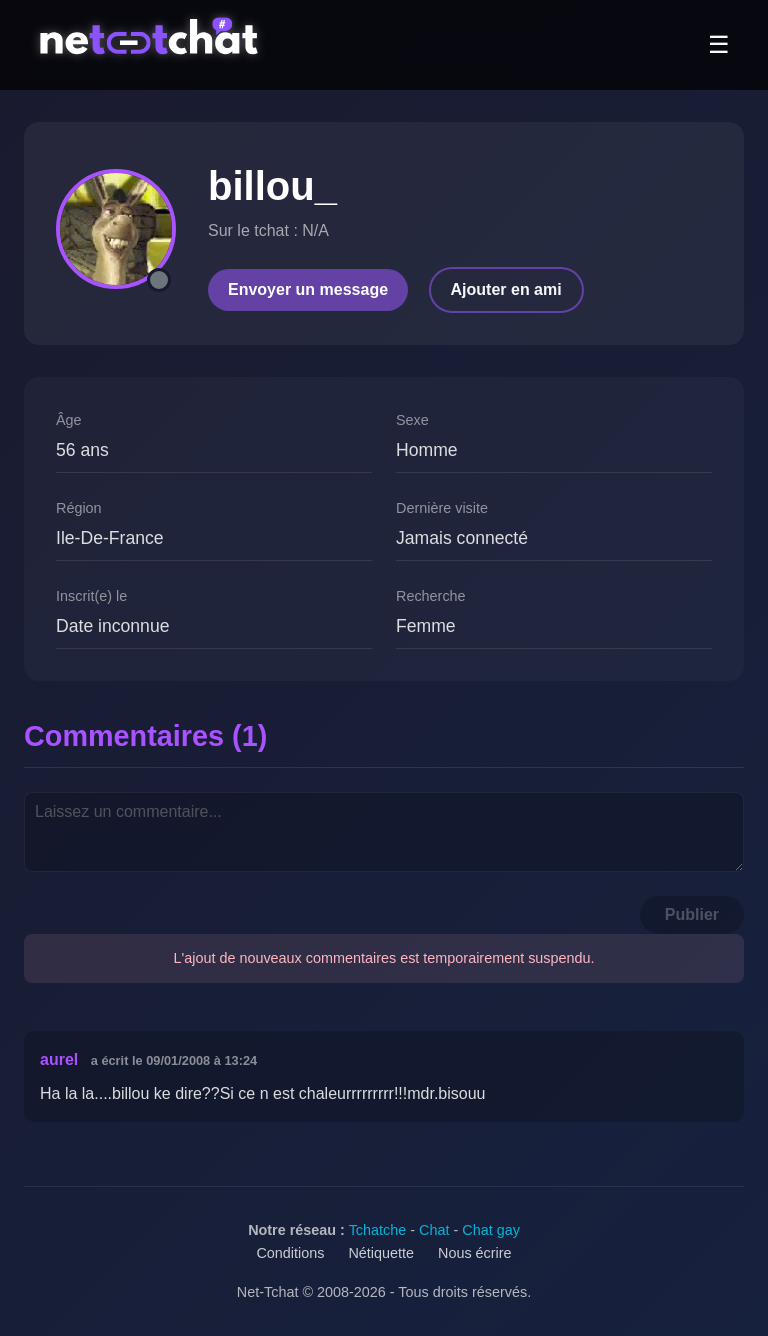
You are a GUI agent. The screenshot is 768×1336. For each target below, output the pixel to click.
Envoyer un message (308, 289)
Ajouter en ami (506, 289)
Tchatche (378, 1230)
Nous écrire (475, 1253)
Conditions (290, 1253)
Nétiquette (381, 1253)
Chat (434, 1230)
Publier (692, 914)
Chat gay (491, 1230)
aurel (59, 1059)
